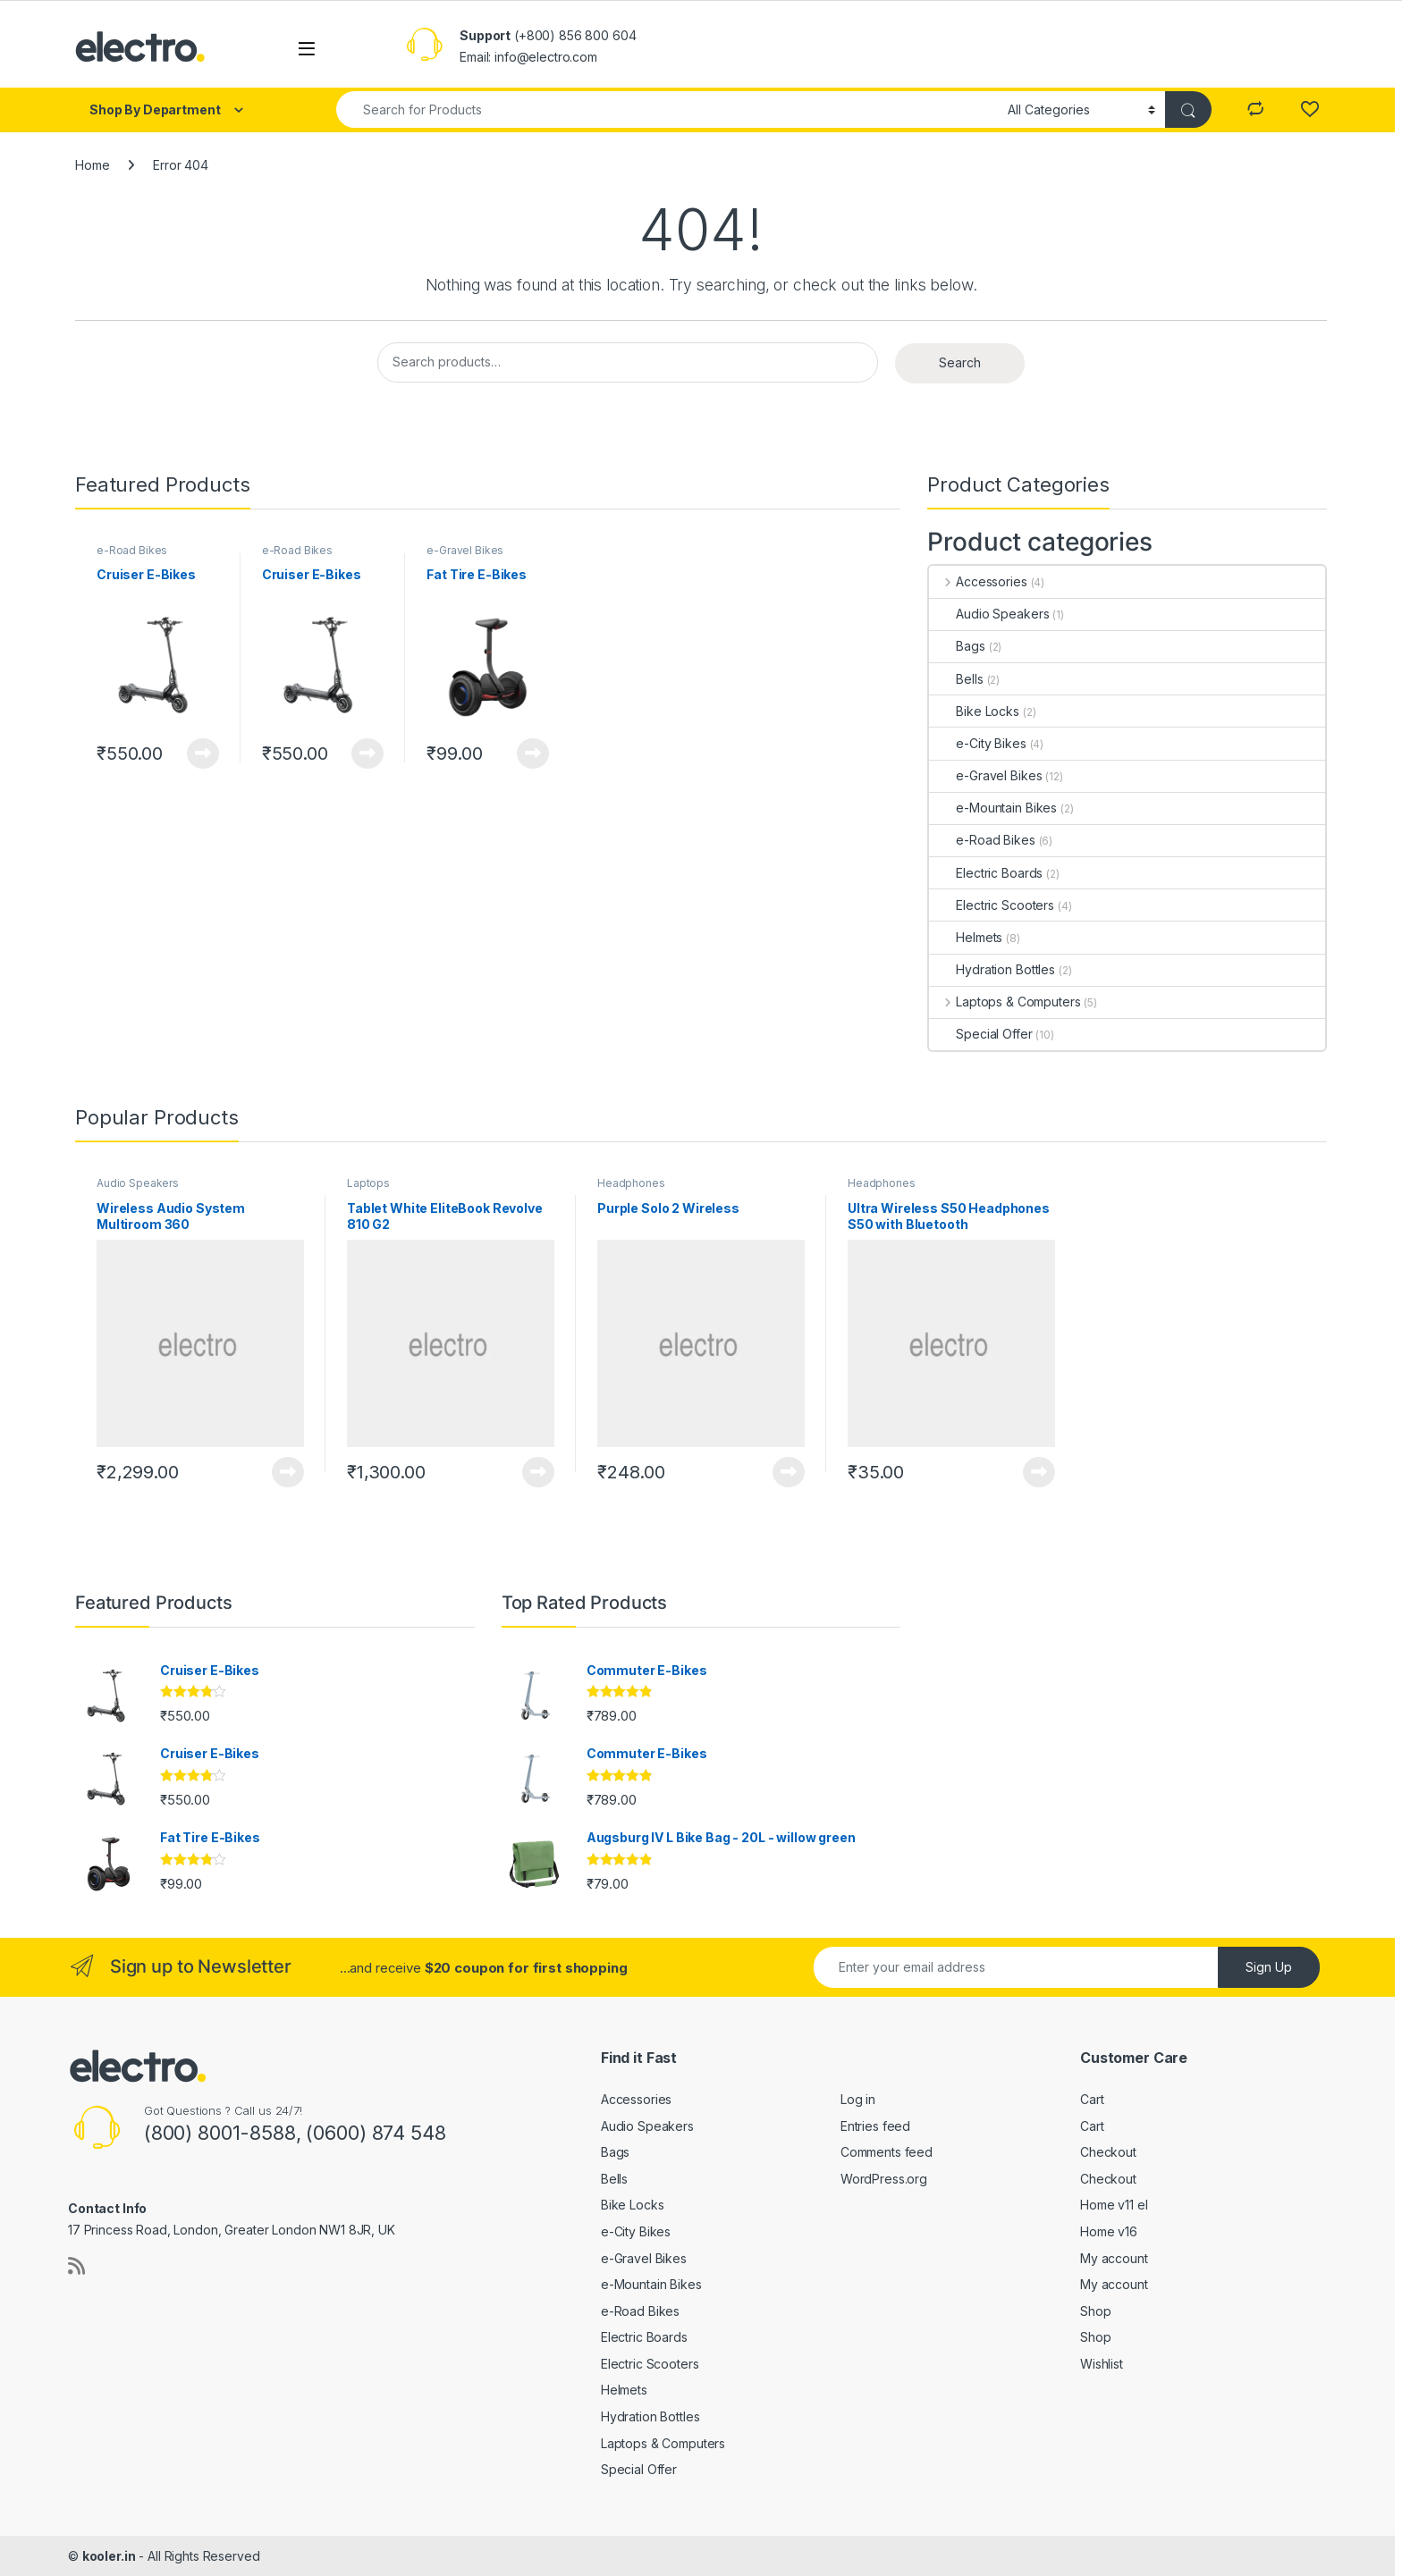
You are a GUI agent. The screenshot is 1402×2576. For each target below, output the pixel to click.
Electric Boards (986, 872)
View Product (203, 753)
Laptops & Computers (1004, 1001)
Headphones (631, 1183)
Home (92, 165)
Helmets (965, 937)
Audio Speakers (989, 613)
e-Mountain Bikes (993, 807)
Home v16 (1108, 2231)
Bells (956, 678)
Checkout (1108, 2151)
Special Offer (980, 1033)
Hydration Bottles (992, 969)
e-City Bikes (977, 743)
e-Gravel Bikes (465, 550)
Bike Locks (974, 711)
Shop (1095, 2311)
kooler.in (109, 2555)
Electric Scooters (991, 905)
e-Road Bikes (132, 550)
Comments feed (886, 2151)
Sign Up (1269, 1966)
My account (1114, 2258)
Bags (956, 645)
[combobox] (667, 109)
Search (960, 362)
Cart (1091, 2099)
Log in (857, 2099)
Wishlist (1101, 2363)
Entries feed (875, 2126)
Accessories (977, 581)
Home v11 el (1113, 2204)
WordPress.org (883, 2178)
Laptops (368, 1183)
